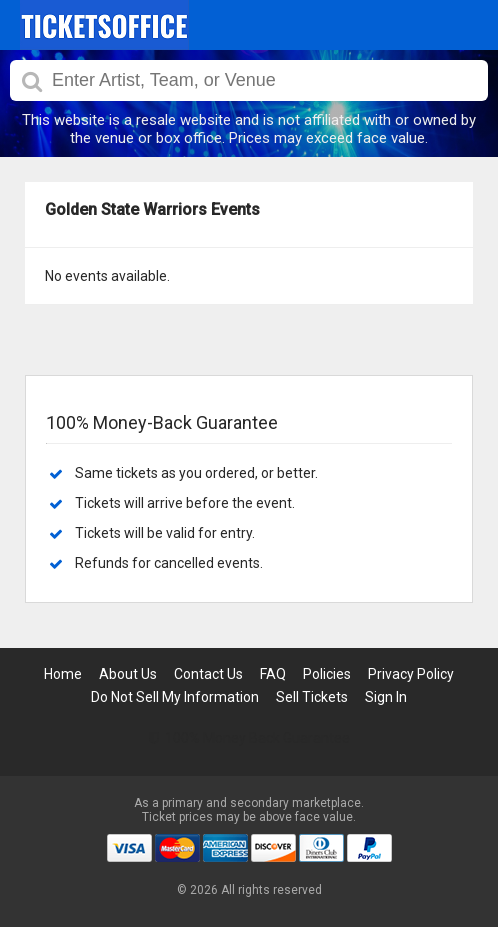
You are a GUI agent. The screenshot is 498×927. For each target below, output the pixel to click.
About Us (128, 674)
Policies (327, 674)
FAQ (273, 674)
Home (63, 674)
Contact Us (208, 674)
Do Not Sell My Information (175, 697)
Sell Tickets (312, 697)
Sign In (386, 697)
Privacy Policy (411, 674)
